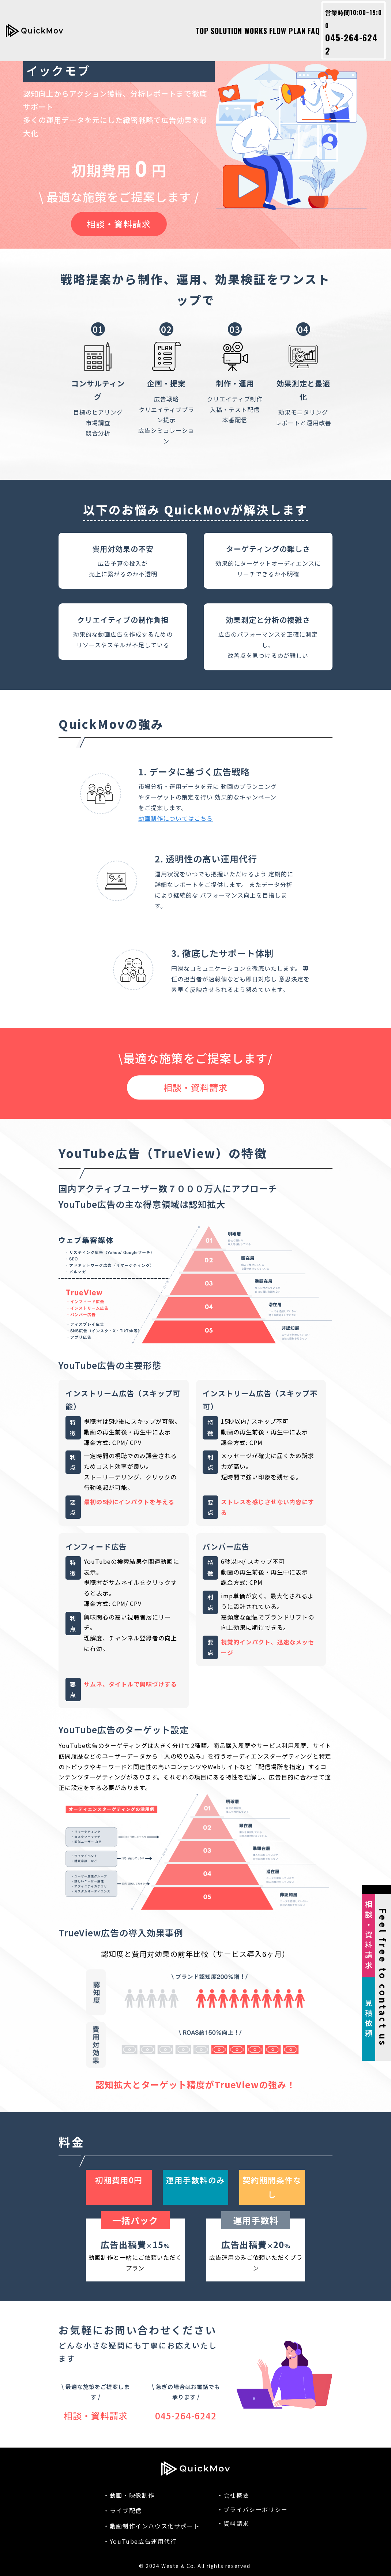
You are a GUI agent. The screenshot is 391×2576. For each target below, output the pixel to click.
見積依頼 (368, 2019)
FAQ (314, 30)
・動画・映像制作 (129, 2495)
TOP (202, 30)
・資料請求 (233, 2523)
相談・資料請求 (119, 223)
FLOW (277, 30)
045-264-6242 (353, 32)
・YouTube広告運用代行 (140, 2541)
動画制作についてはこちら (175, 818)
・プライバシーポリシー (252, 2509)
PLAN (297, 30)
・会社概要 (233, 2495)
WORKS (255, 30)
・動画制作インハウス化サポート (151, 2525)
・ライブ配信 (122, 2510)
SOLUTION (226, 30)
